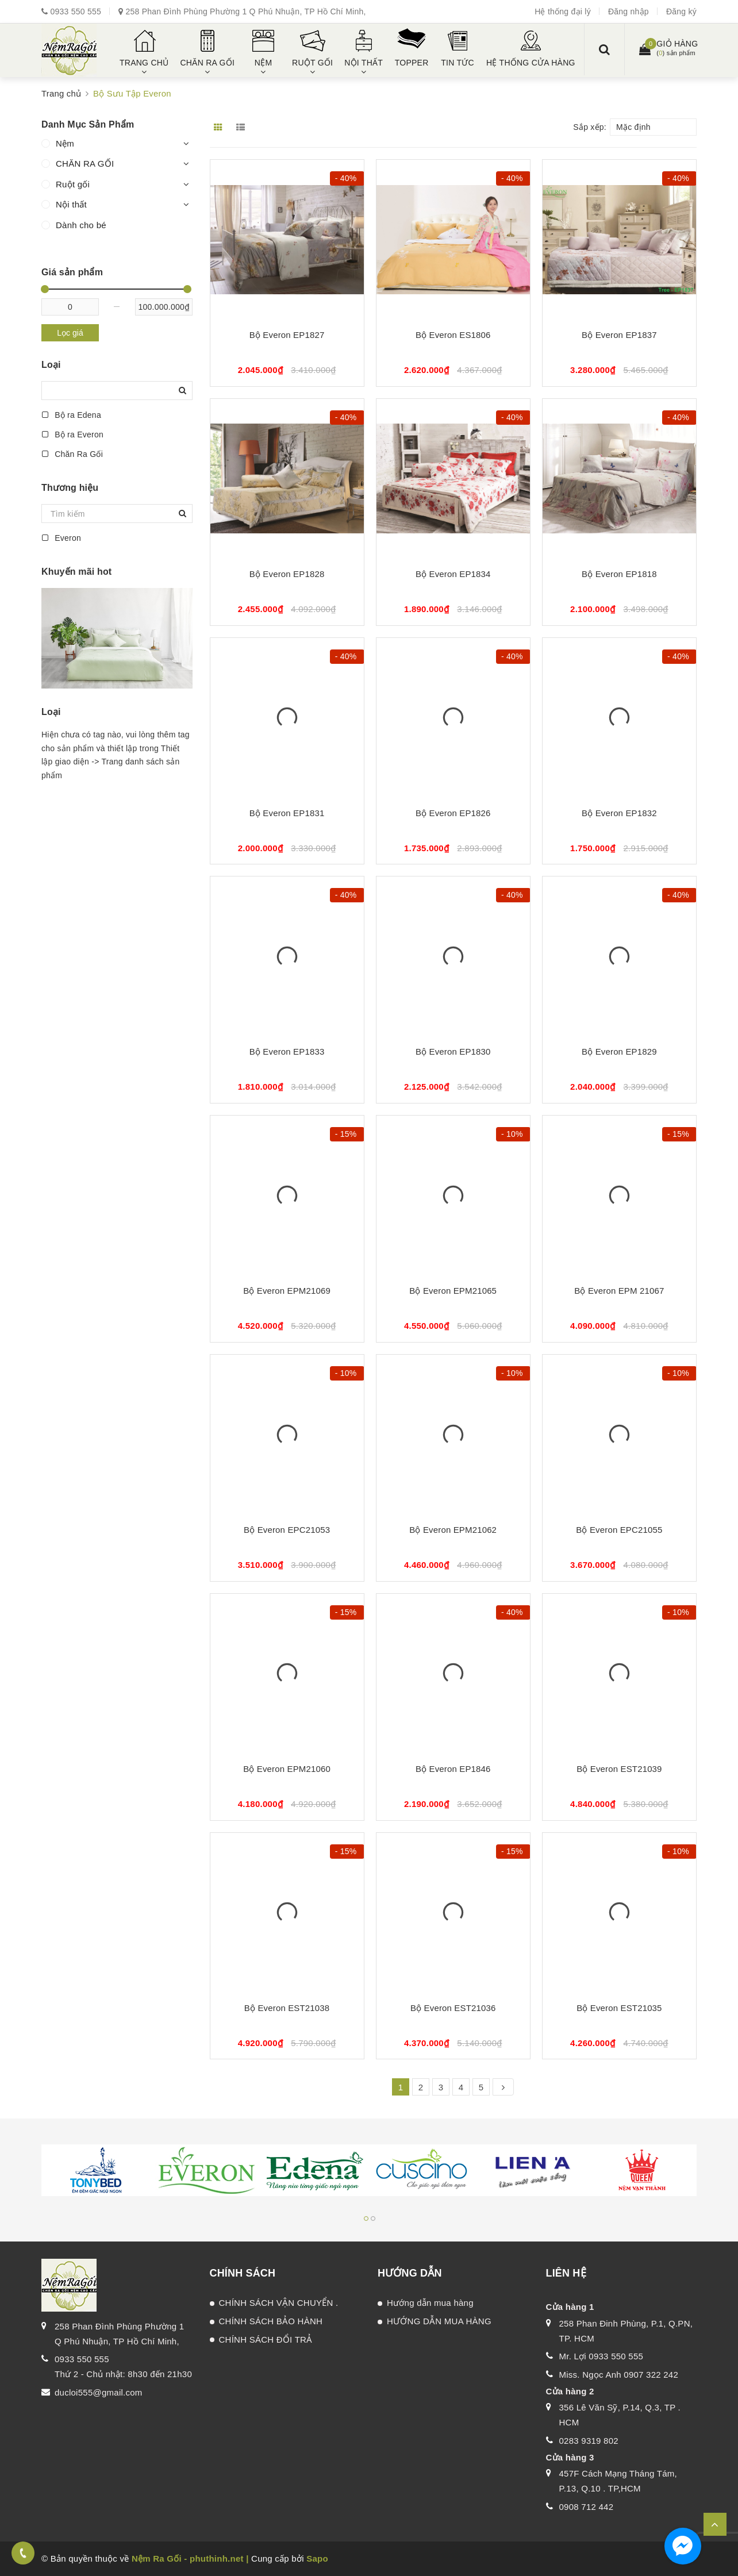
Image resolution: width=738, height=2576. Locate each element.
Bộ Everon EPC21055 (619, 1530)
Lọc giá (70, 332)
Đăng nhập (628, 11)
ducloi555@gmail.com (99, 2392)
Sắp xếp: (589, 127)
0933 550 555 (75, 11)
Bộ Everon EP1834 (453, 574)
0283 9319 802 (588, 2441)
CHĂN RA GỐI (85, 163)
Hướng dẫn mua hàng (430, 2303)
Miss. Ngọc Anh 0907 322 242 (619, 2374)
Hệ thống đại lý (563, 11)
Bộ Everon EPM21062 (453, 1530)
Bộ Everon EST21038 (286, 2008)
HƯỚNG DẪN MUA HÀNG (439, 2321)
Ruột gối (73, 184)
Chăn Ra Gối (72, 454)
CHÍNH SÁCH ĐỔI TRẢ (266, 2339)
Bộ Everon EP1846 (453, 1769)
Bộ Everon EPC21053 (287, 1530)
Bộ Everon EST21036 (452, 2008)
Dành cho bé (81, 225)
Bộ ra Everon (72, 434)
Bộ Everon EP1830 (453, 1051)
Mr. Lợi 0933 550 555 (601, 2356)
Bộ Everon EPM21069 (286, 1290)
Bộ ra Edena (71, 415)
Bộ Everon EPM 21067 (619, 1290)
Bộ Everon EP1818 (619, 574)
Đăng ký (681, 11)
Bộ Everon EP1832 (619, 813)
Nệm (65, 143)
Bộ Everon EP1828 (287, 574)
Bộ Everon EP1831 (287, 813)
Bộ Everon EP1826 (453, 813)
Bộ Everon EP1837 (619, 335)
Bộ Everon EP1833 (287, 1051)
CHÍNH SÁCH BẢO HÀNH (271, 2321)
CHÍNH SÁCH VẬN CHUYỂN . (279, 2303)
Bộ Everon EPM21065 (453, 1290)
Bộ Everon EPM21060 (286, 1769)
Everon (61, 538)
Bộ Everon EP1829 (619, 1051)
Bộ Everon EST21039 (619, 1769)
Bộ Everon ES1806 (453, 335)
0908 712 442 (586, 2507)
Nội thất (71, 204)
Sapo (317, 2558)
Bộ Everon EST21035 (619, 2008)
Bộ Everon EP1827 (287, 335)
